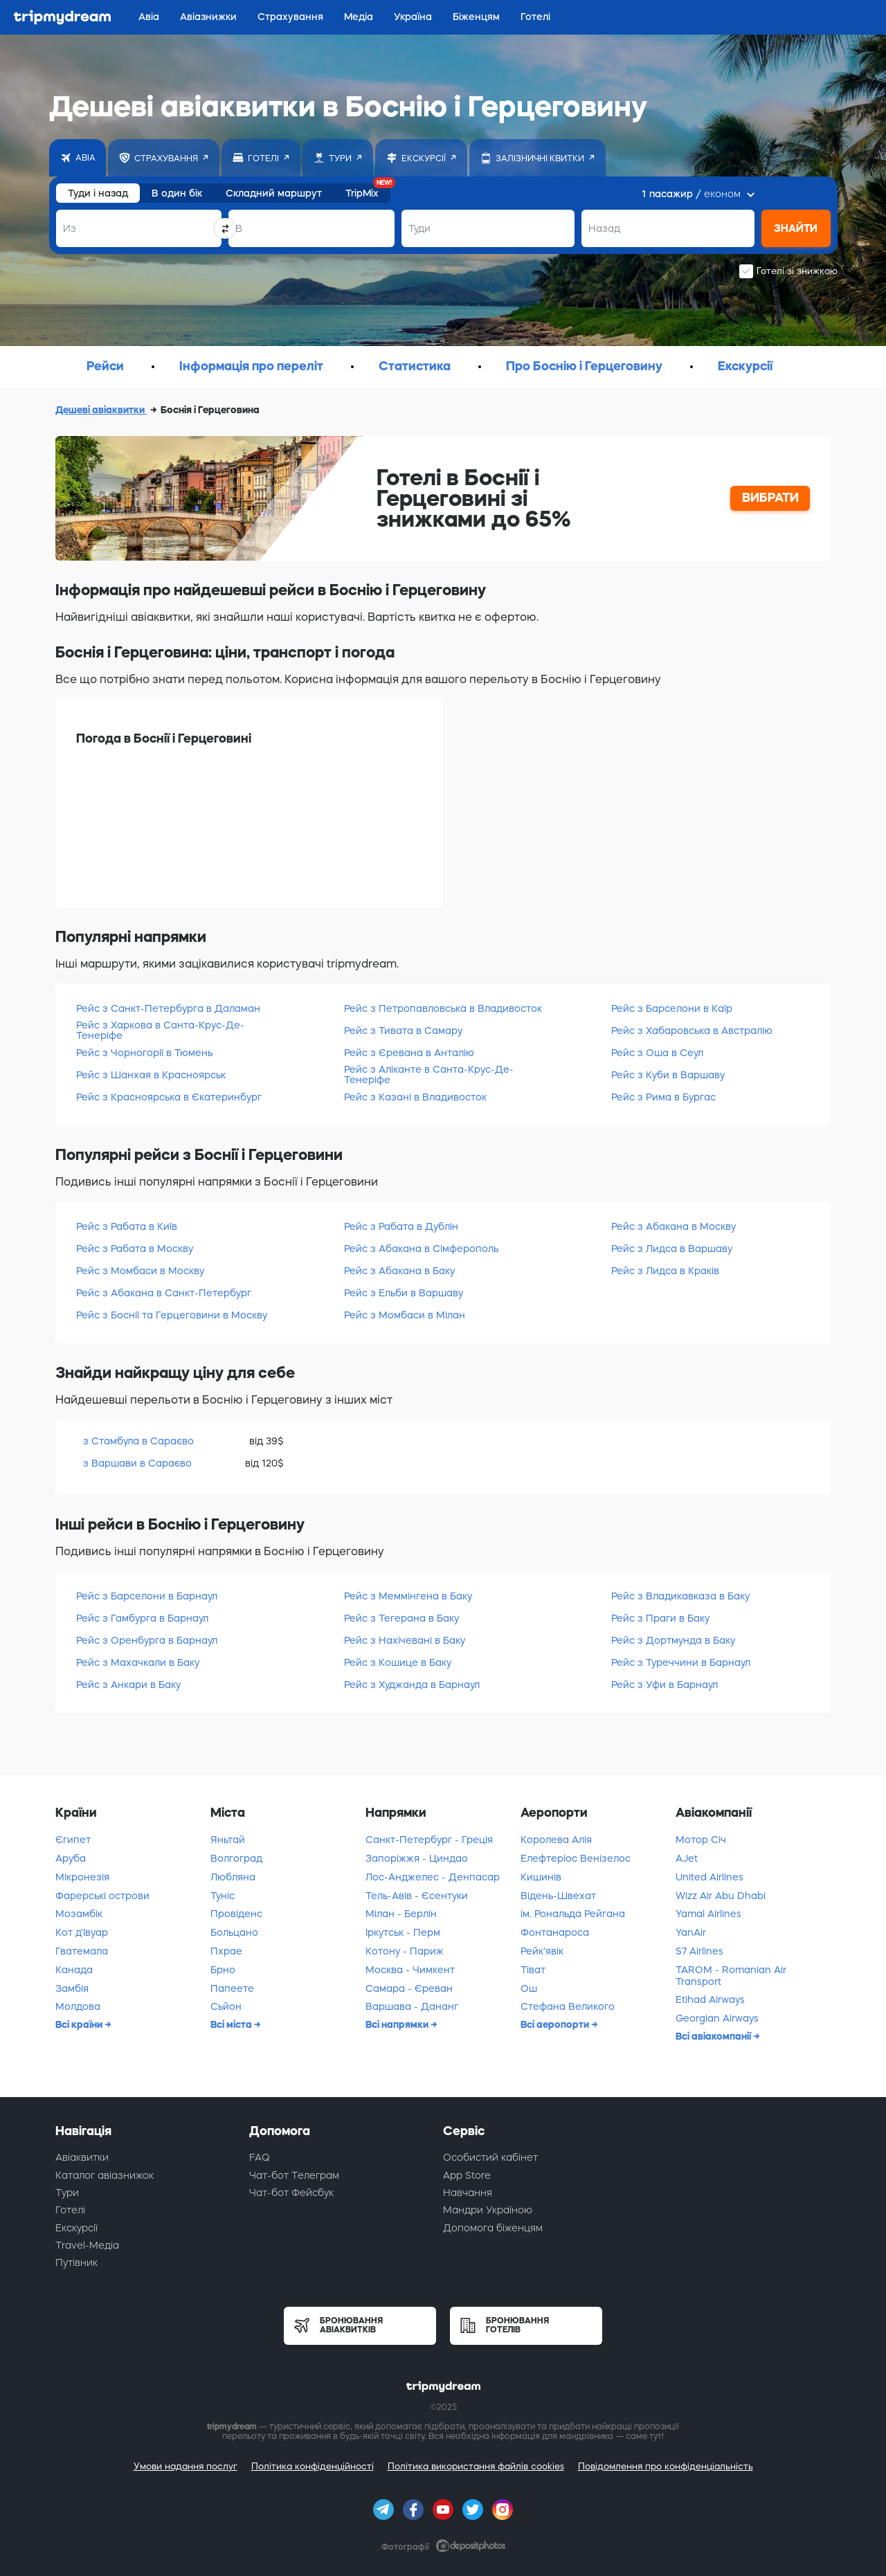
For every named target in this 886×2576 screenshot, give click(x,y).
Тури (67, 2192)
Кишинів (541, 1877)
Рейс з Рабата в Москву (134, 1248)
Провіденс (236, 1914)
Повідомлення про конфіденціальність (665, 2466)
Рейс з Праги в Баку (660, 1618)
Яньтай (227, 1839)
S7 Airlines (699, 1951)
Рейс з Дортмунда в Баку (673, 1640)
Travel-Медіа (87, 2245)
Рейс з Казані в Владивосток (415, 1097)
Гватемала (81, 1951)
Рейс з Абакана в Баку (399, 1271)
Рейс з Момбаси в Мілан (404, 1315)
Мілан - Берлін (401, 1914)
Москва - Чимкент (410, 1970)
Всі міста (232, 2024)
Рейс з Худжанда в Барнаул (412, 1684)
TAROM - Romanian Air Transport (731, 1975)
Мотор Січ (701, 1839)
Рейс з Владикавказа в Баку (680, 1596)
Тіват (533, 1970)
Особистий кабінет (490, 2157)
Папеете (232, 1988)
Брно (222, 1970)
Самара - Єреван (409, 1988)
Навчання (467, 2192)
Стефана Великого (568, 2006)
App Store (467, 2175)
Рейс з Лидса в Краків (665, 1271)
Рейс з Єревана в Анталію (409, 1053)
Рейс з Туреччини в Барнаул (680, 1662)
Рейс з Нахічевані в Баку (404, 1640)
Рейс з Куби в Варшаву (668, 1075)
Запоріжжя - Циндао (416, 1858)
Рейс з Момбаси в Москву (140, 1271)
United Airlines (709, 1877)
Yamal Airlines (708, 1914)
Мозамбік (78, 1914)
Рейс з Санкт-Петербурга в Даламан (168, 1008)
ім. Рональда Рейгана (573, 1914)
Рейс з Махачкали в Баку (137, 1662)
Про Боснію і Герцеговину (584, 366)
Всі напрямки (398, 2024)
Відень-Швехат (558, 1896)
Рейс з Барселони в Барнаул (146, 1596)
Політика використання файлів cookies (476, 2466)
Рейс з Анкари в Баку (128, 1684)
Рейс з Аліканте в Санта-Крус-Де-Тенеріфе (429, 1074)
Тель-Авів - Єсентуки (416, 1896)
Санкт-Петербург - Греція (429, 1839)
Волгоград (236, 1858)
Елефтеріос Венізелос (576, 1858)
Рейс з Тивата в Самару (403, 1030)
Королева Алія (556, 1839)
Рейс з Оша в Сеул (657, 1053)
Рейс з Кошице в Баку (397, 1662)
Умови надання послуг (185, 2466)
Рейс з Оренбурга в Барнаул (146, 1640)
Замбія (72, 1988)
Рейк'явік (542, 1951)
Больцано (234, 1932)
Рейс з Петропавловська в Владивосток (443, 1008)
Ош (529, 1988)
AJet (687, 1858)
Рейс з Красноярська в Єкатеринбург (169, 1097)
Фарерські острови (102, 1896)
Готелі (70, 2210)
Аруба (70, 1858)
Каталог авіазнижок (104, 2175)
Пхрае (226, 1951)
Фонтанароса (555, 1932)
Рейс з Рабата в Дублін (401, 1226)
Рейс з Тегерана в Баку (401, 1618)
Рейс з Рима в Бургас (663, 1097)
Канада (74, 1970)
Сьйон (226, 2006)
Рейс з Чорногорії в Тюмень (144, 1053)
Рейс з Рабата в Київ (126, 1226)
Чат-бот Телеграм (294, 2175)
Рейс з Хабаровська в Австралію (691, 1030)
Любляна (232, 1877)
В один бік (177, 193)
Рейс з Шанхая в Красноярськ (151, 1075)
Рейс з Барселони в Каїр (671, 1008)
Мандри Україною (487, 2210)
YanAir (691, 1932)
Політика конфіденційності (312, 2466)
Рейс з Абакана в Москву (673, 1226)
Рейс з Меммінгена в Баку (408, 1596)
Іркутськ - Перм (402, 1932)
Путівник (76, 2262)
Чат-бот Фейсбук (291, 2192)
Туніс (222, 1896)
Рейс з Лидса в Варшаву (671, 1248)
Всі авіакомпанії (714, 2036)
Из (69, 228)
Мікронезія (82, 1877)
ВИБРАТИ (770, 497)
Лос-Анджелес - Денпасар (432, 1877)
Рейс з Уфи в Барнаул (664, 1684)
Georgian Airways (717, 2018)
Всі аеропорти (556, 2024)
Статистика (415, 366)
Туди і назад (98, 193)
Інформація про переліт (251, 366)
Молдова (77, 2006)
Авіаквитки (82, 2157)
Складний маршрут (274, 193)
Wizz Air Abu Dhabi (721, 1896)
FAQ (259, 2157)
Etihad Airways (710, 1999)
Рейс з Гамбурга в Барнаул (142, 1618)
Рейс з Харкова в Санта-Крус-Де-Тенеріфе (160, 1030)
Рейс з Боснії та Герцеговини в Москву (171, 1315)
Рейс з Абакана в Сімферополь (421, 1248)
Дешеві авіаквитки (101, 410)
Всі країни (80, 2024)
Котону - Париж (404, 1951)
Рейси (105, 366)
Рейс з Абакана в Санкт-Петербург (163, 1293)
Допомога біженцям (493, 2228)
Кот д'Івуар (81, 1932)
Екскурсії (745, 366)
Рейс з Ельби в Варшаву (403, 1293)
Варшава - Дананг (411, 2006)
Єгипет (73, 1839)
